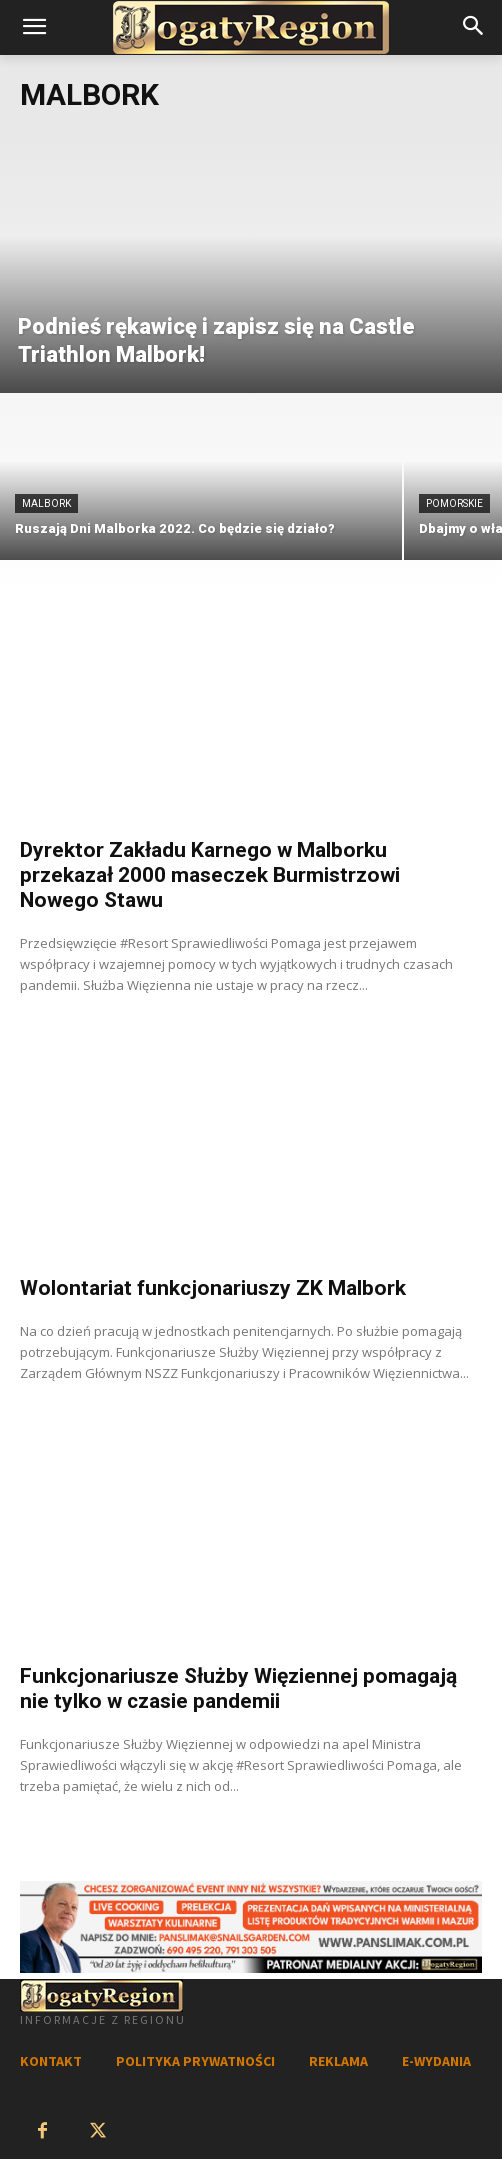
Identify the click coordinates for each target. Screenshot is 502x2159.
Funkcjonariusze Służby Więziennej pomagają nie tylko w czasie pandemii (238, 1688)
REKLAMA (338, 2061)
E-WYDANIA (436, 2061)
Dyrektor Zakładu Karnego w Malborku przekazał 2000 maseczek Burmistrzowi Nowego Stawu (210, 875)
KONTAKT (51, 2061)
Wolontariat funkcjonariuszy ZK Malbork (213, 1288)
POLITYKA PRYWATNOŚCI (195, 2061)
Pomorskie (454, 503)
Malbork (46, 503)
